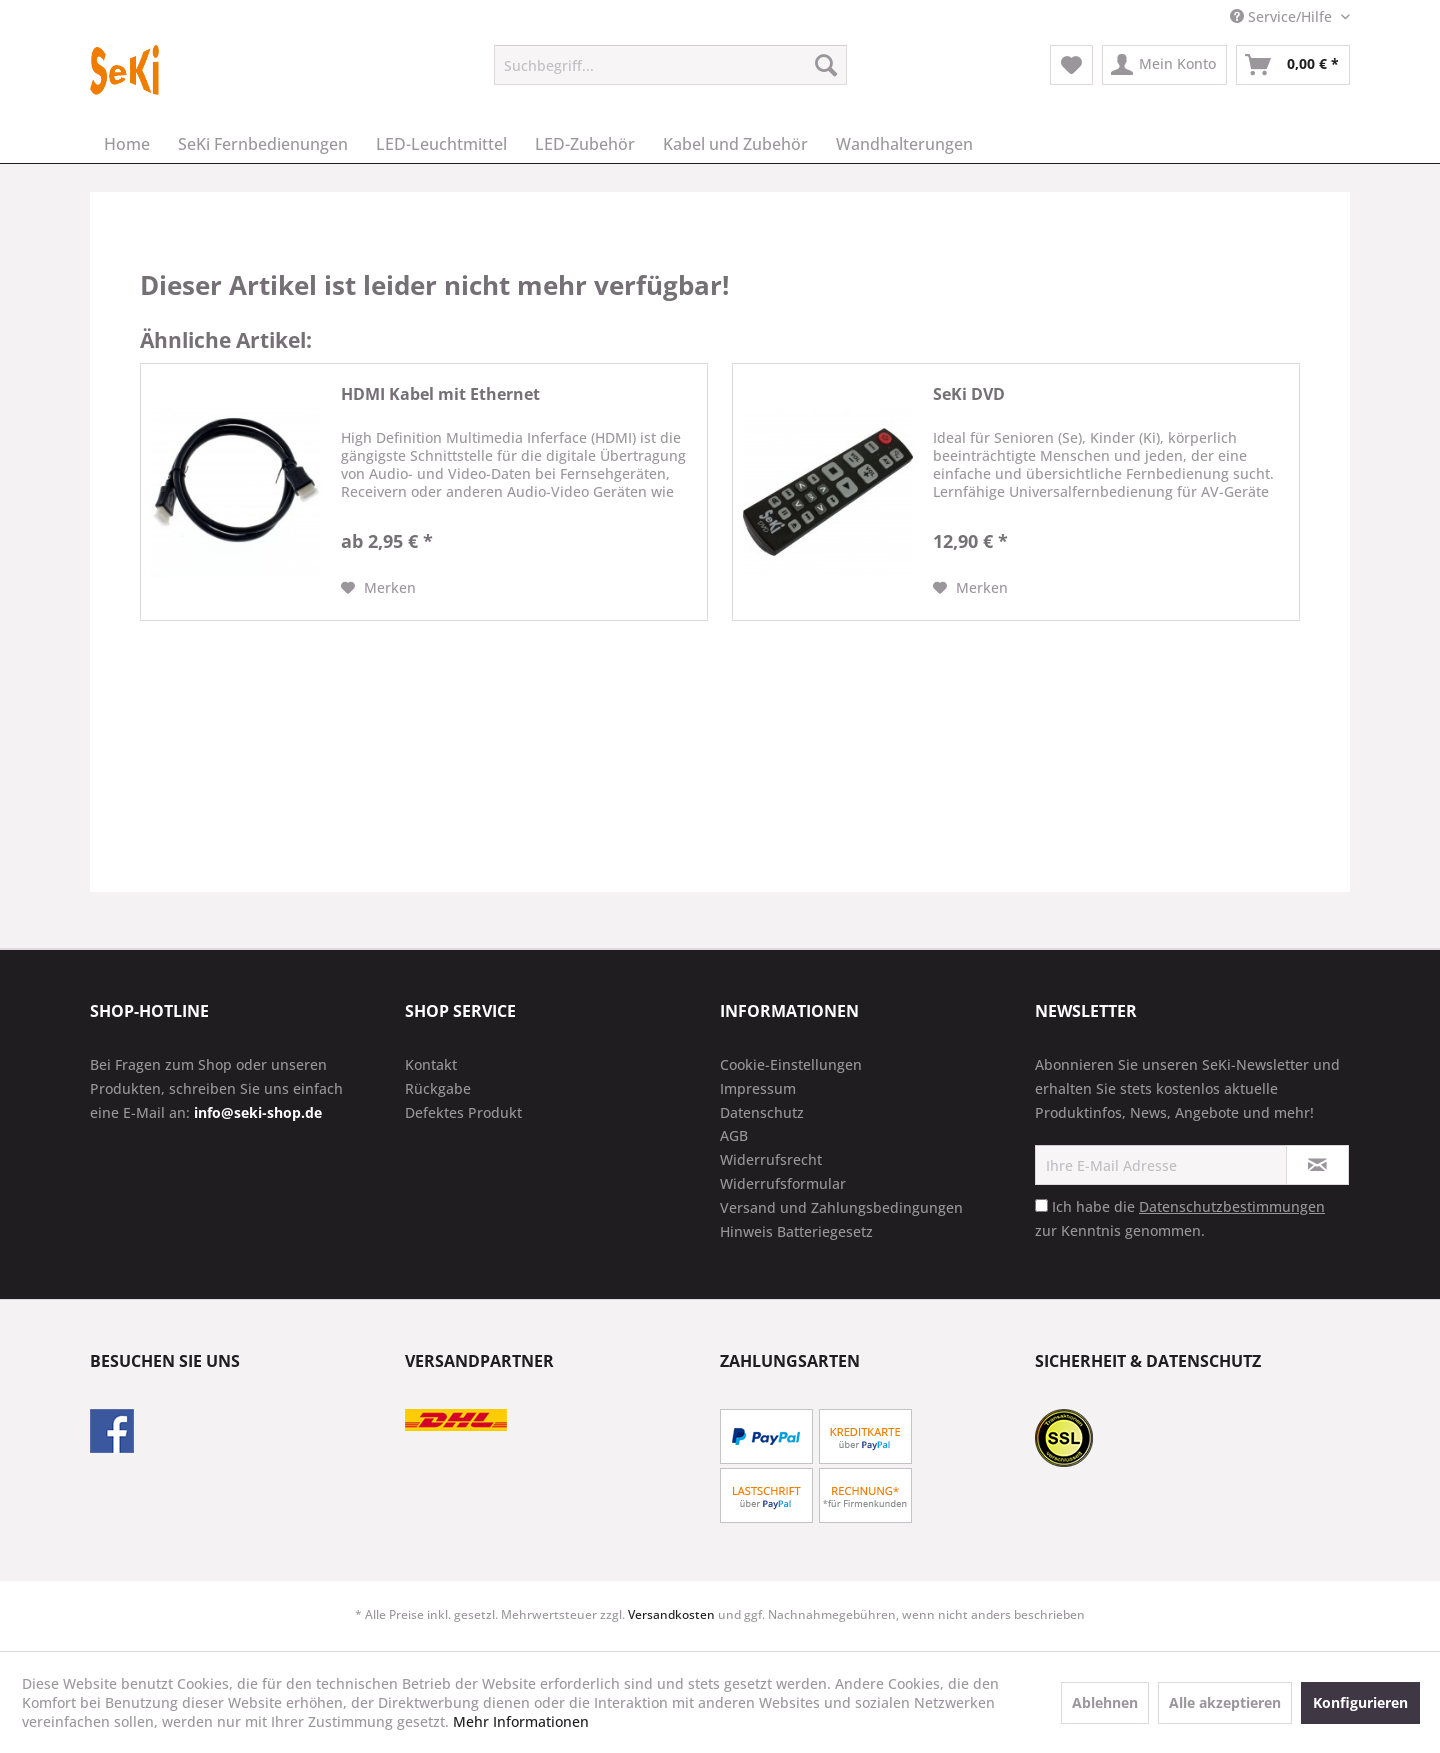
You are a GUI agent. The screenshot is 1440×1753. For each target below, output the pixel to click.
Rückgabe (438, 1088)
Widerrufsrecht (771, 1159)
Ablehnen (1105, 1702)
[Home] (127, 144)
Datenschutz (762, 1112)
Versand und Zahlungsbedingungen (841, 1207)
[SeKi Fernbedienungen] (263, 144)
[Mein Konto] (1164, 65)
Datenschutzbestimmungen (1232, 1206)
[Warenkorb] (1293, 65)
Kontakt (431, 1064)
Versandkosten (671, 1614)
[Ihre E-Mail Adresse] (1161, 1165)
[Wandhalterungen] (904, 144)
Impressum (758, 1088)
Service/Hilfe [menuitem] (1283, 16)
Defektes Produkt (463, 1112)
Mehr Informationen (521, 1721)
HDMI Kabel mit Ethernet (440, 394)
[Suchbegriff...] (670, 65)
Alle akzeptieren (1225, 1702)
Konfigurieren (1360, 1702)
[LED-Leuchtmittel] (441, 144)
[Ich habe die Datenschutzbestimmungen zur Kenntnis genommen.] (1041, 1205)
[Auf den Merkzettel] (378, 588)
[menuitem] (670, 65)
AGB (734, 1135)
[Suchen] (826, 65)
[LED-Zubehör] (585, 144)
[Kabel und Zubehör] (735, 144)
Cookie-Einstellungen (791, 1064)
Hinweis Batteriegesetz (796, 1231)
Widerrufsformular (783, 1183)
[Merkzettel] (1071, 65)
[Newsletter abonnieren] (1317, 1165)
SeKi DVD (969, 394)
